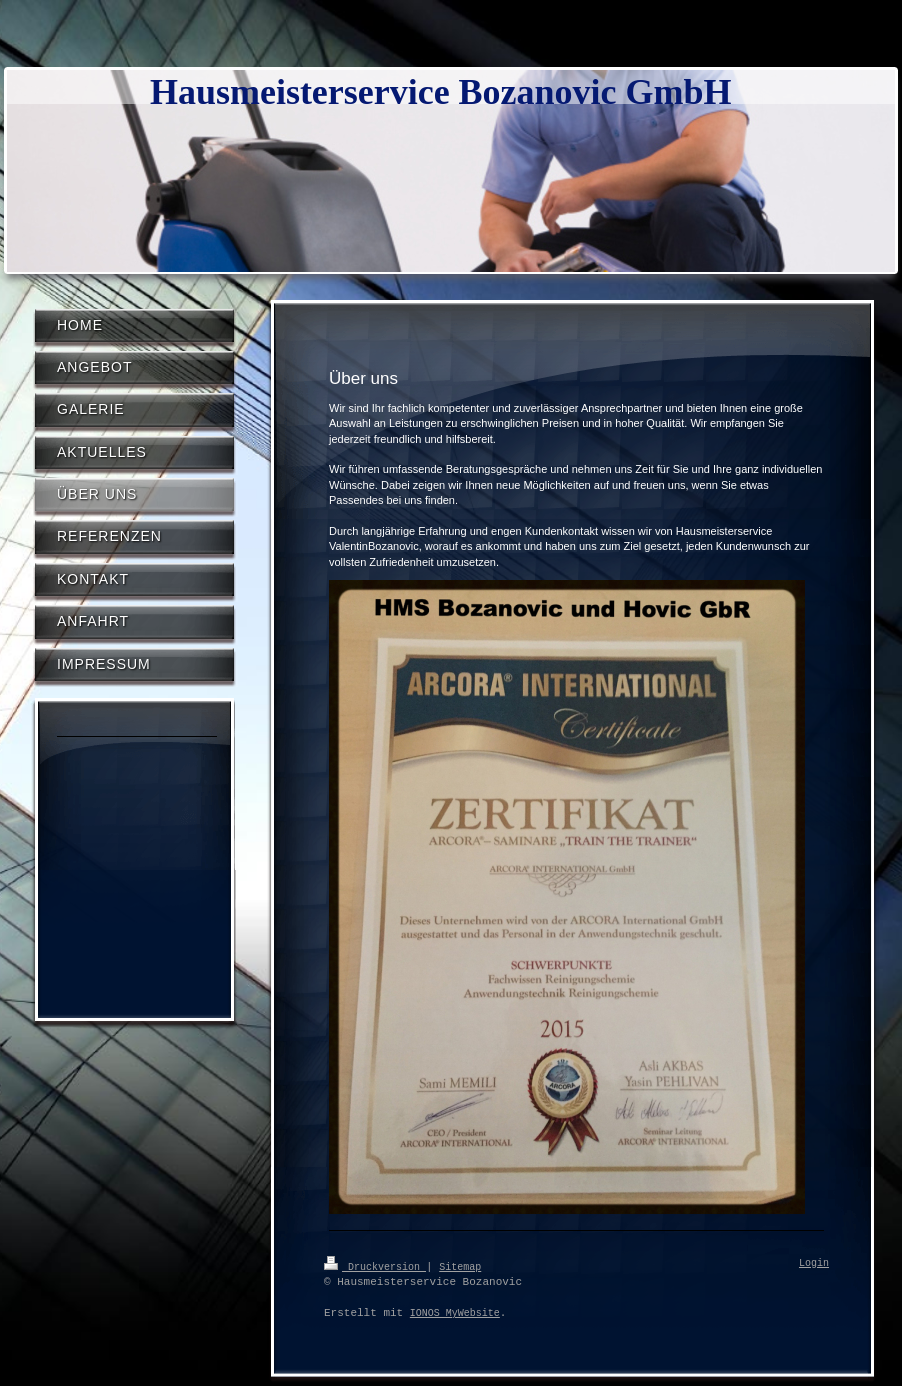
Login (814, 1264)
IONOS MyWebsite (455, 1313)
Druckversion (375, 1266)
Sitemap (460, 1266)
